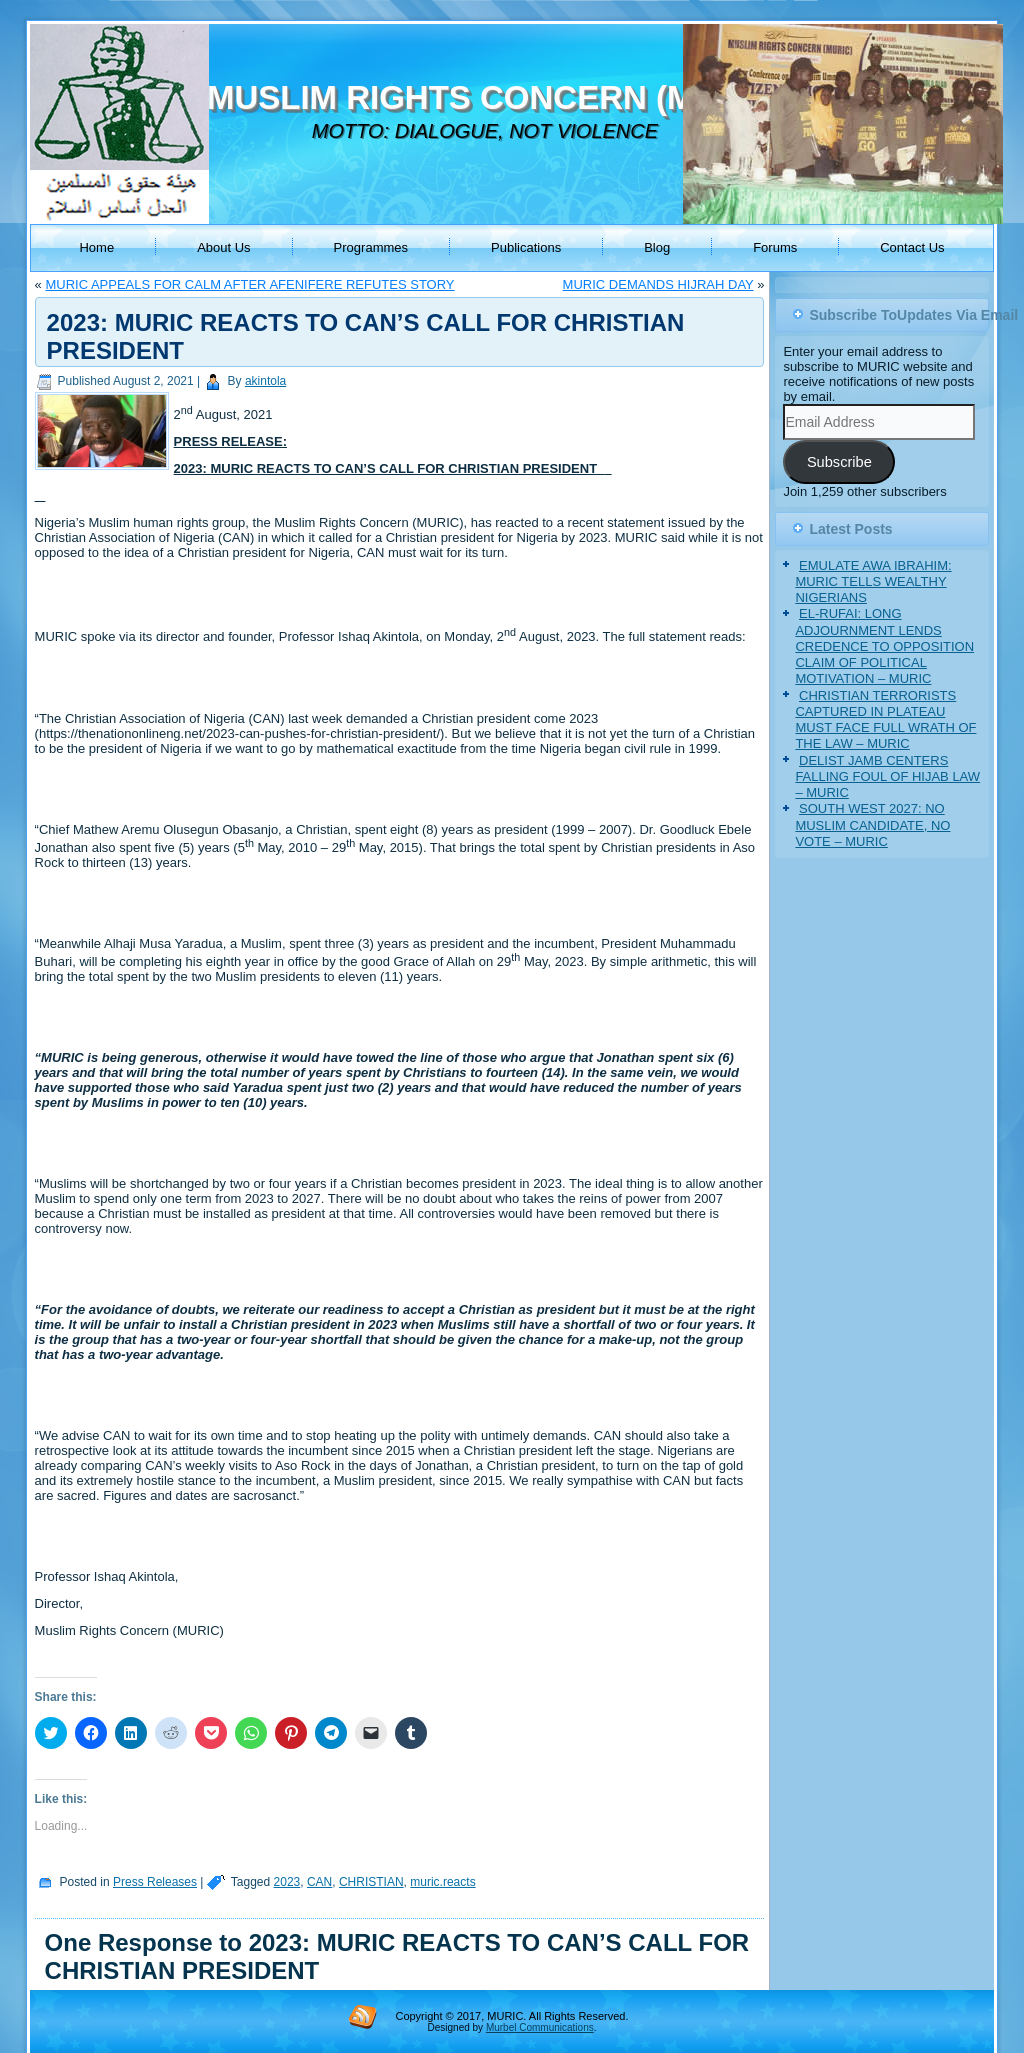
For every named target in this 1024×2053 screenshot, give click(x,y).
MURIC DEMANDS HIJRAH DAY (658, 284)
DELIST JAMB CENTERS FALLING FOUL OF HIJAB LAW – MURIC (887, 777)
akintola (265, 381)
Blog (657, 247)
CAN (319, 1882)
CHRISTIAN (371, 1882)
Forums (775, 247)
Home (96, 247)
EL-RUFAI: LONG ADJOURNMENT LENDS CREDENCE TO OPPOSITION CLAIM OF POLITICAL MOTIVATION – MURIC (884, 646)
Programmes (371, 247)
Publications (526, 247)
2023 (287, 1882)
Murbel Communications (540, 2027)
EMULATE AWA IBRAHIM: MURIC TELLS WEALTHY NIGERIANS (873, 582)
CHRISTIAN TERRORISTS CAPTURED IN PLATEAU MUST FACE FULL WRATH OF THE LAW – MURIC (885, 720)
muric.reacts (442, 1882)
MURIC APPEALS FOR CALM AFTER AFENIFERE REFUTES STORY (249, 284)
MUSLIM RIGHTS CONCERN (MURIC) (496, 97)
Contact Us (912, 247)
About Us (223, 247)
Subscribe (839, 462)
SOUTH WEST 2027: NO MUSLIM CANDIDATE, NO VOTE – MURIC (872, 825)
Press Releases (155, 1882)
